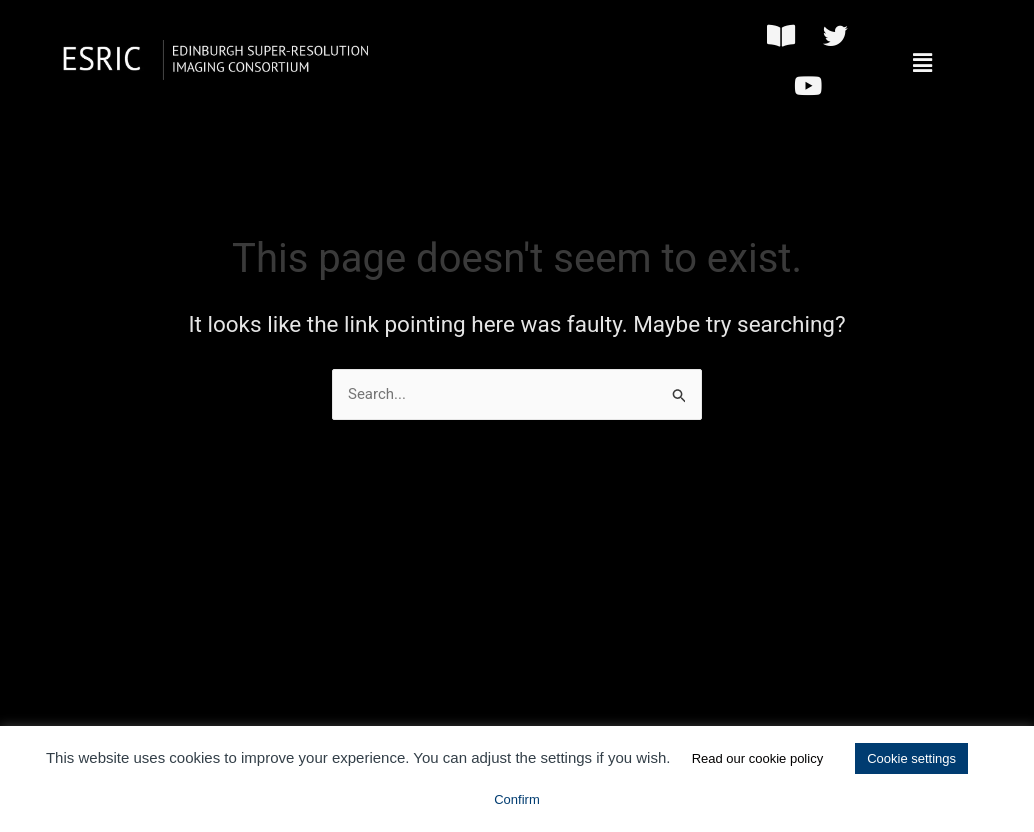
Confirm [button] (517, 799)
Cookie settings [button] (911, 758)
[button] (922, 63)
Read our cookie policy (758, 758)
